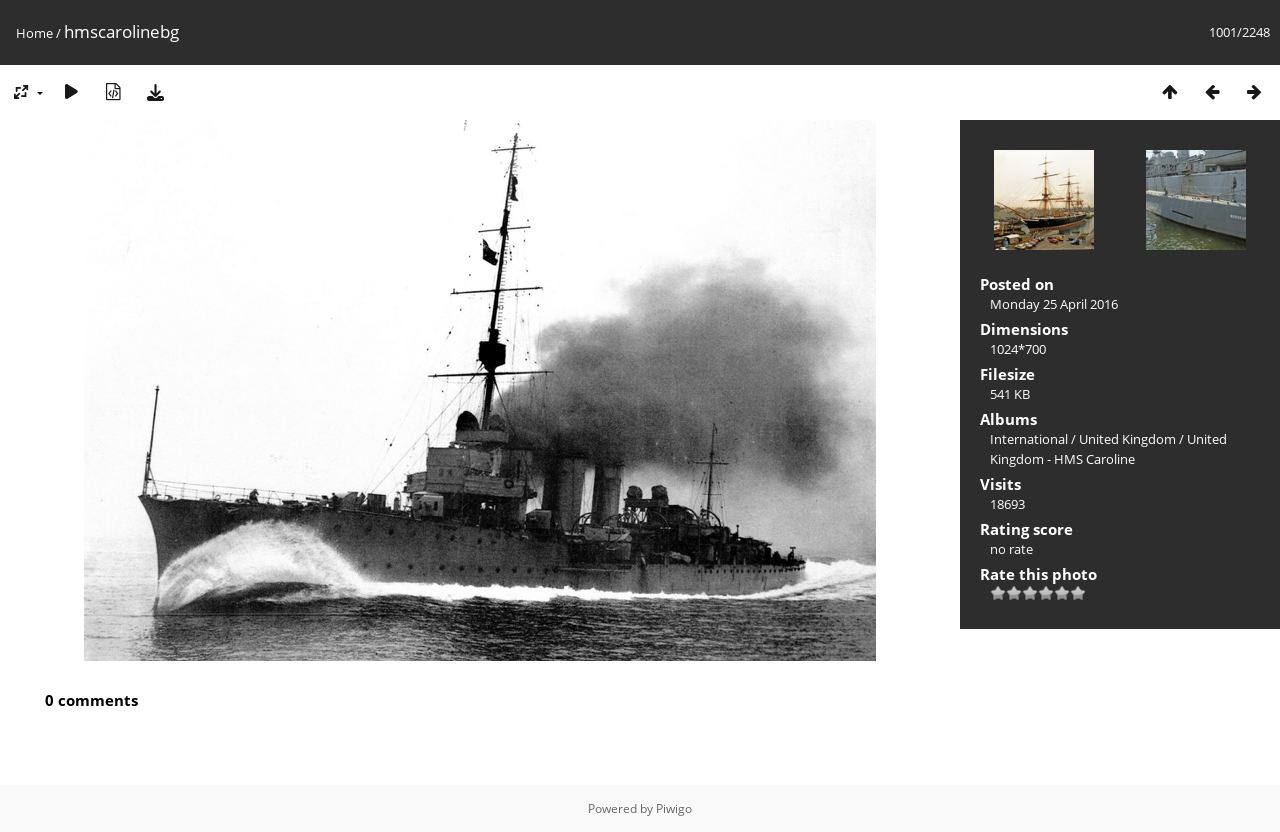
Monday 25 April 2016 (1054, 304)
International (1029, 439)
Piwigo (674, 808)
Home (34, 33)
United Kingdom (1127, 439)
